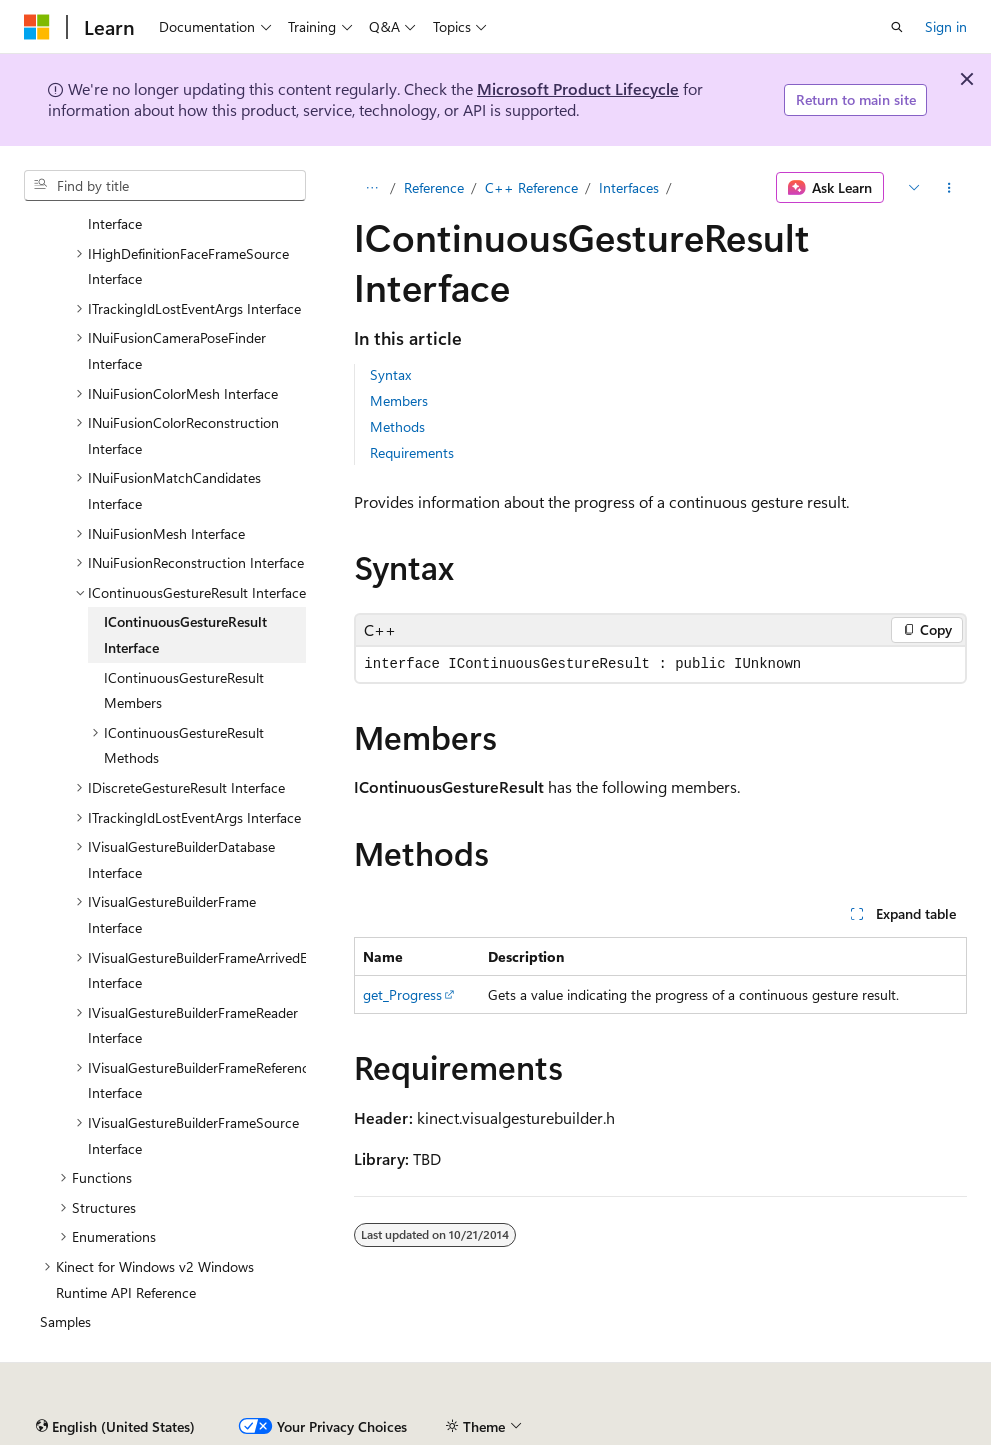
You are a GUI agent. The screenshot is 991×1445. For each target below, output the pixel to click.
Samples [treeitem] (65, 1321)
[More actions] (949, 188)
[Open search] (897, 27)
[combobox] (165, 186)
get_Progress (402, 994)
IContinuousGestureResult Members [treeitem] (184, 690)
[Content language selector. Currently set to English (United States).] (115, 1427)
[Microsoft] (37, 27)
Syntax (390, 374)
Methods (397, 426)
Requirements (412, 452)
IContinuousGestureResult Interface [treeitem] (185, 634)
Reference (434, 187)
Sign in (946, 26)
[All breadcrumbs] (371, 188)
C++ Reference (531, 187)
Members (399, 400)
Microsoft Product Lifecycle (578, 88)
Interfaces (629, 187)
